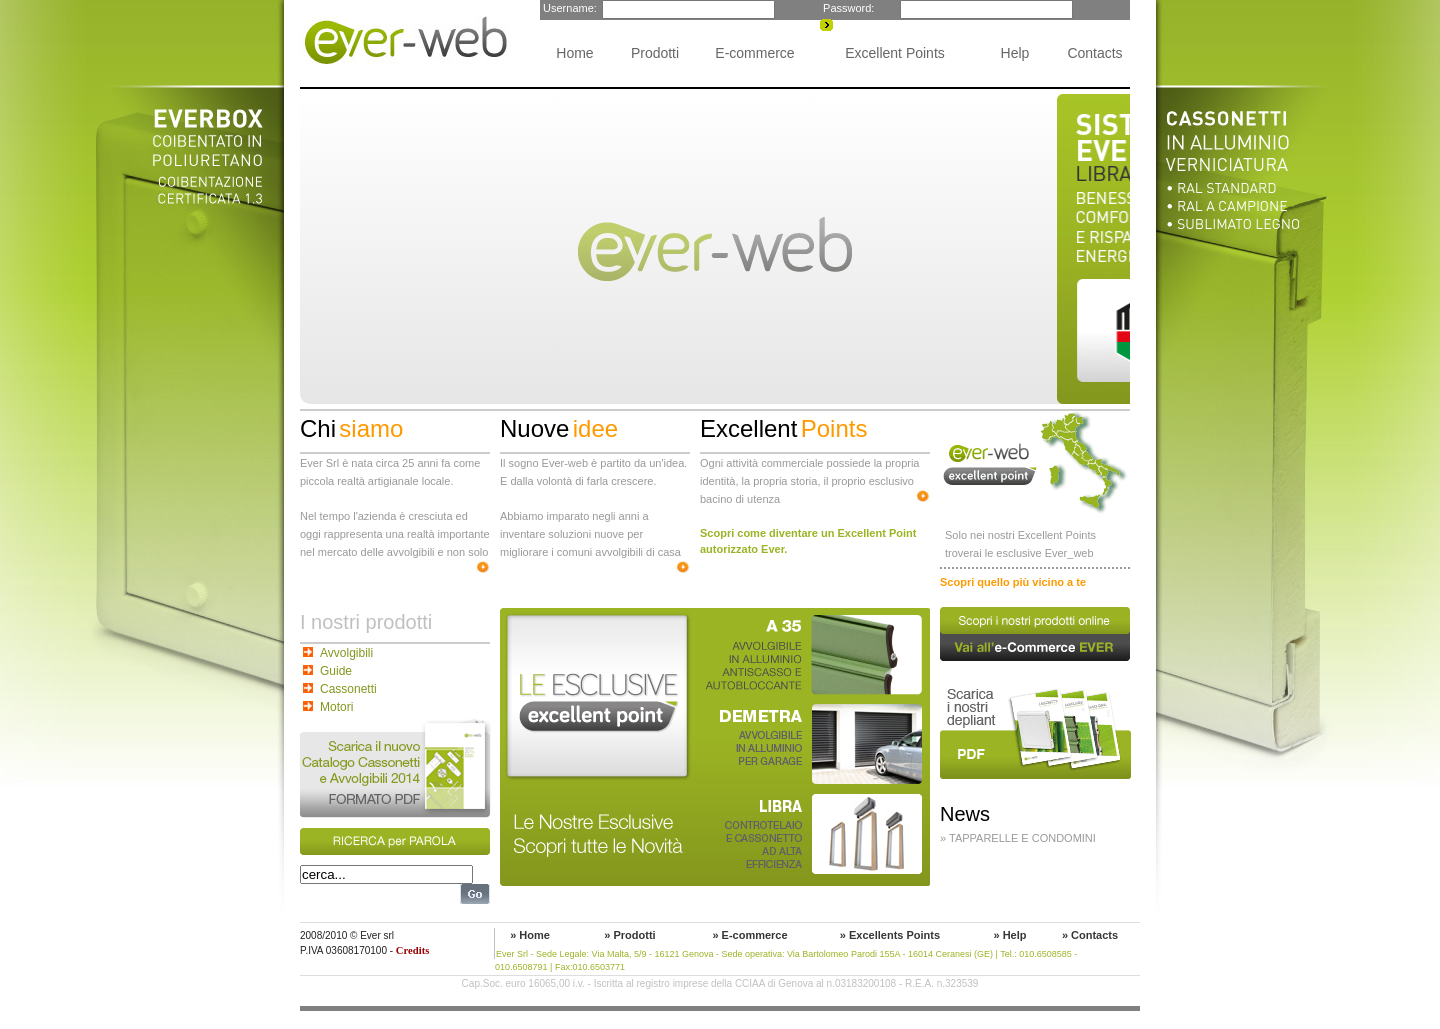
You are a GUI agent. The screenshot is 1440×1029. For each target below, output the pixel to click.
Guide (336, 671)
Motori (336, 707)
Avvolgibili (346, 653)
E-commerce (754, 53)
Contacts (1094, 53)
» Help (1009, 935)
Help (1015, 53)
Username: (568, 8)
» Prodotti (629, 935)
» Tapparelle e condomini (1018, 838)
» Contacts (1090, 935)
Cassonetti (348, 689)
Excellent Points (895, 53)
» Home (530, 935)
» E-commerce (749, 935)
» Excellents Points (890, 935)
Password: (847, 8)
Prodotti (655, 53)
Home (574, 53)
